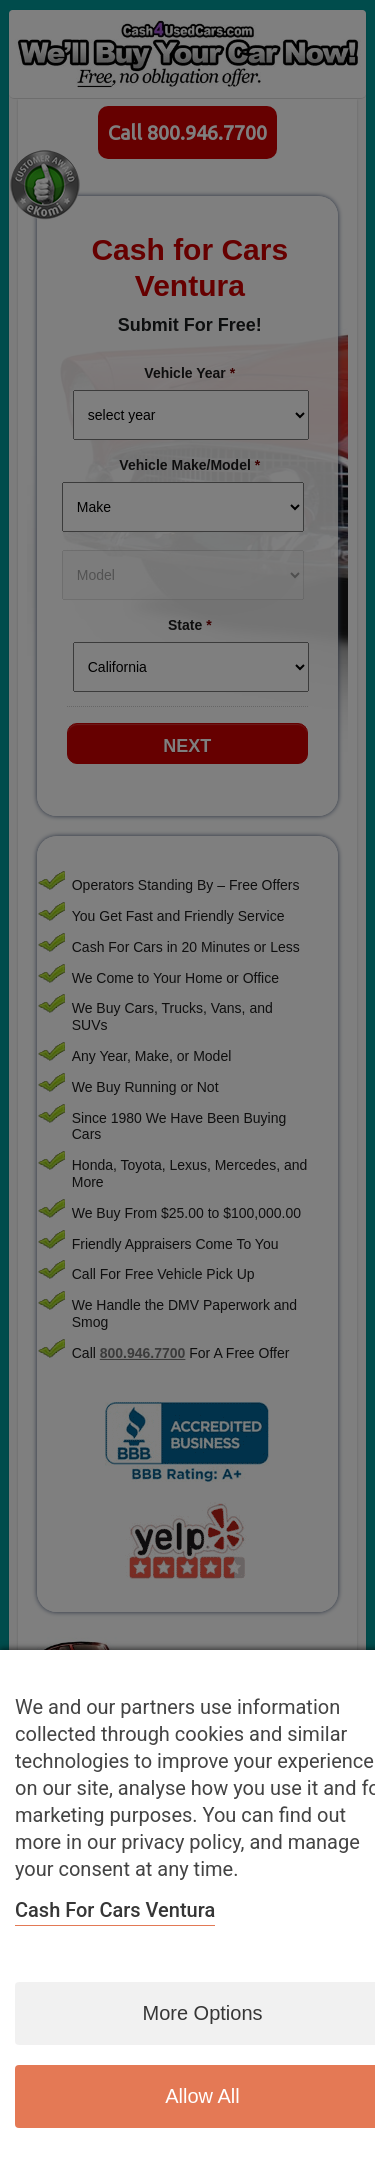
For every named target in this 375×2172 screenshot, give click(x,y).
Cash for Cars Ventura (115, 1910)
